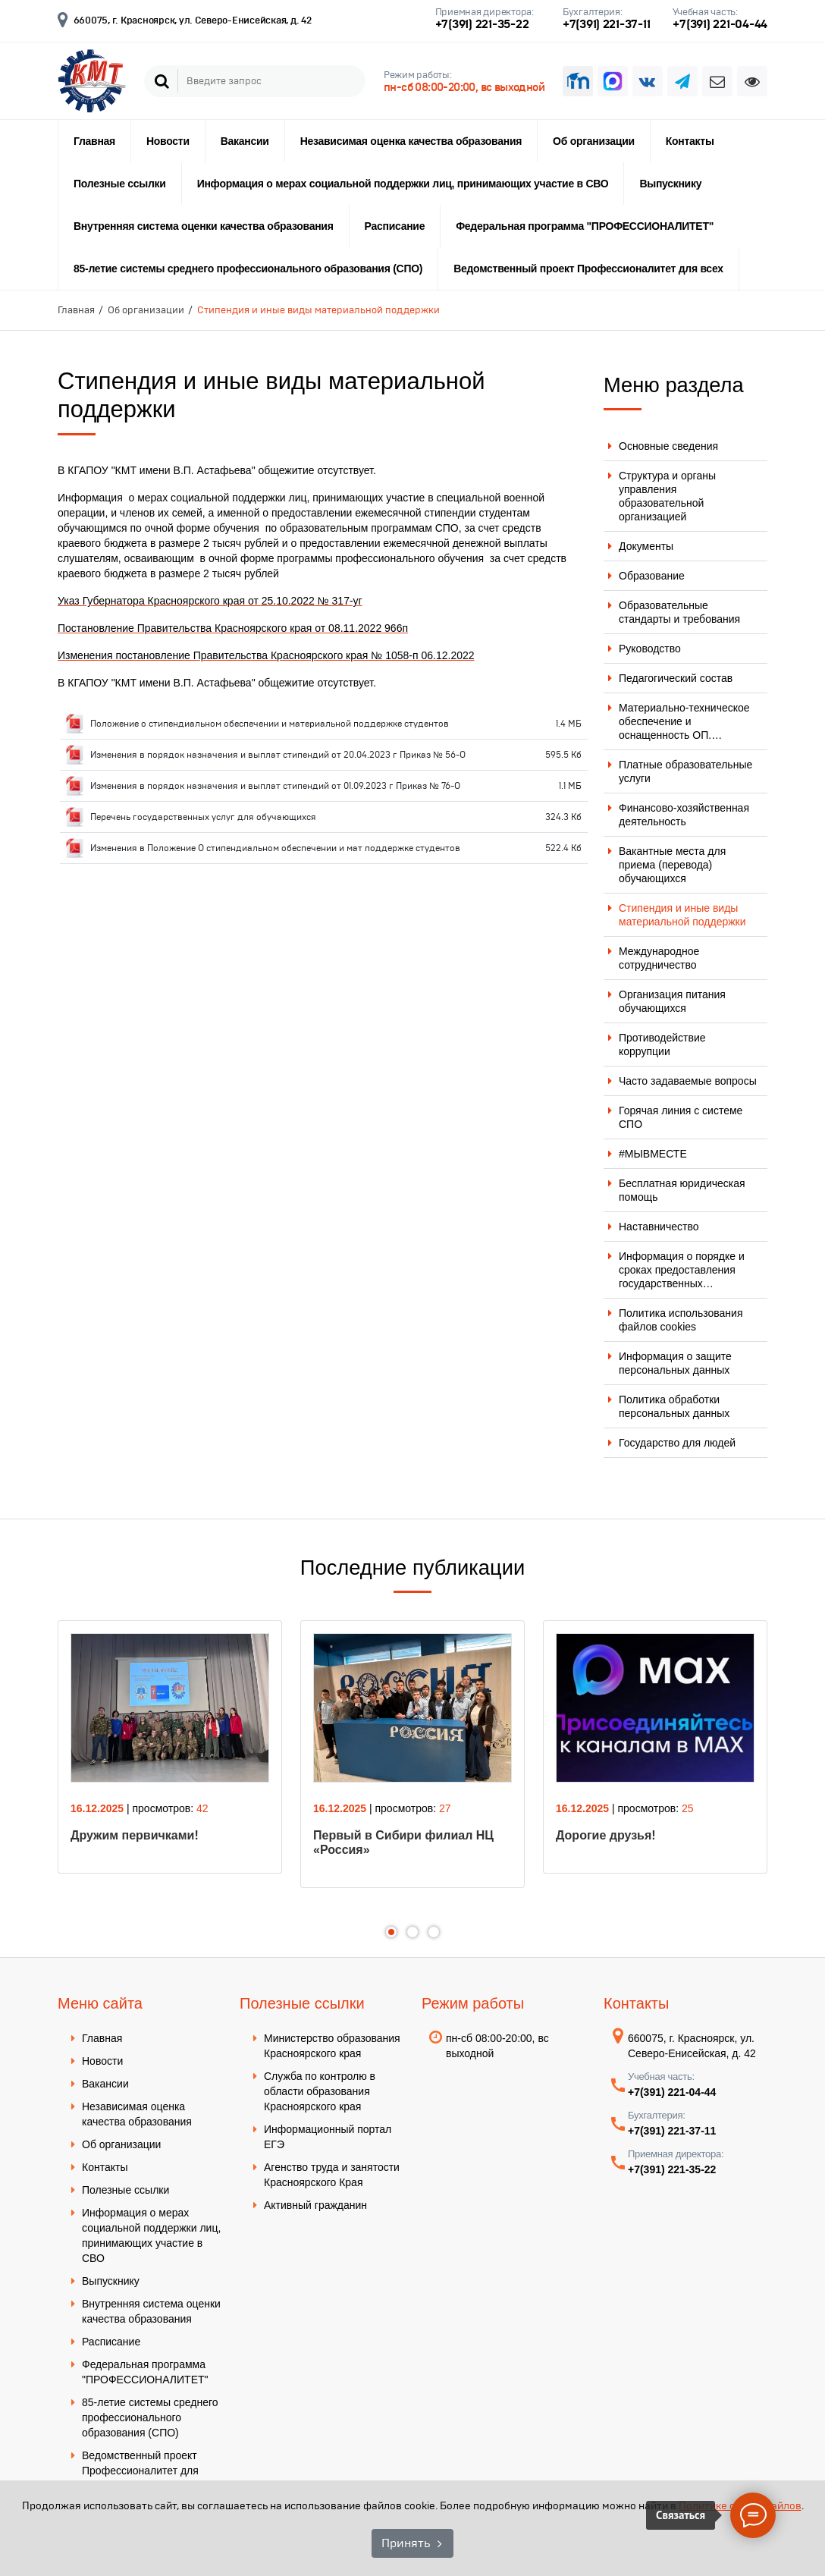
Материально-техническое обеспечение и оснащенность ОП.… (684, 721)
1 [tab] (391, 1932)
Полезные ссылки (120, 183)
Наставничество (659, 1226)
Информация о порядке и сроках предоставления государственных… (682, 1270)
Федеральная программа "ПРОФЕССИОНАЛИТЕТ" (585, 226)
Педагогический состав (675, 678)
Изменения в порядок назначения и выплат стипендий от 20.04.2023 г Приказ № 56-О (278, 754)
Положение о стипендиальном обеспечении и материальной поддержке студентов (269, 723)
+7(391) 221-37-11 (607, 24)
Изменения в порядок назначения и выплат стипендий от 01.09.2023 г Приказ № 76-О (275, 786)
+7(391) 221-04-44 (720, 24)
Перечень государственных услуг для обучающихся (203, 817)
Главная (94, 141)
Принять (405, 2543)
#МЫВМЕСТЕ (653, 1154)
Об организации (594, 141)
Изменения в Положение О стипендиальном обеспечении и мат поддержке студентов (275, 848)
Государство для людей (677, 1443)
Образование (652, 576)
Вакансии (245, 141)
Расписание (395, 226)
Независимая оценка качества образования (411, 141)
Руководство (650, 648)
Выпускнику (670, 183)
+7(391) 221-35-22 (482, 24)
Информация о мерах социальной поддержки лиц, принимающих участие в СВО (403, 183)
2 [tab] (412, 1932)
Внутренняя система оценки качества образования (204, 226)
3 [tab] (433, 1932)
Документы (646, 546)
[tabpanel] (170, 1747)
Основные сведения (668, 446)
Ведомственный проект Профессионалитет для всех (588, 268)
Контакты (690, 141)
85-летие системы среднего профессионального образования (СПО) (248, 268)
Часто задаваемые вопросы (688, 1081)
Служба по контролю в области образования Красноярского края (319, 2091)
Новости (168, 141)
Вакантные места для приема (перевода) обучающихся (672, 864)
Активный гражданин (315, 2205)
